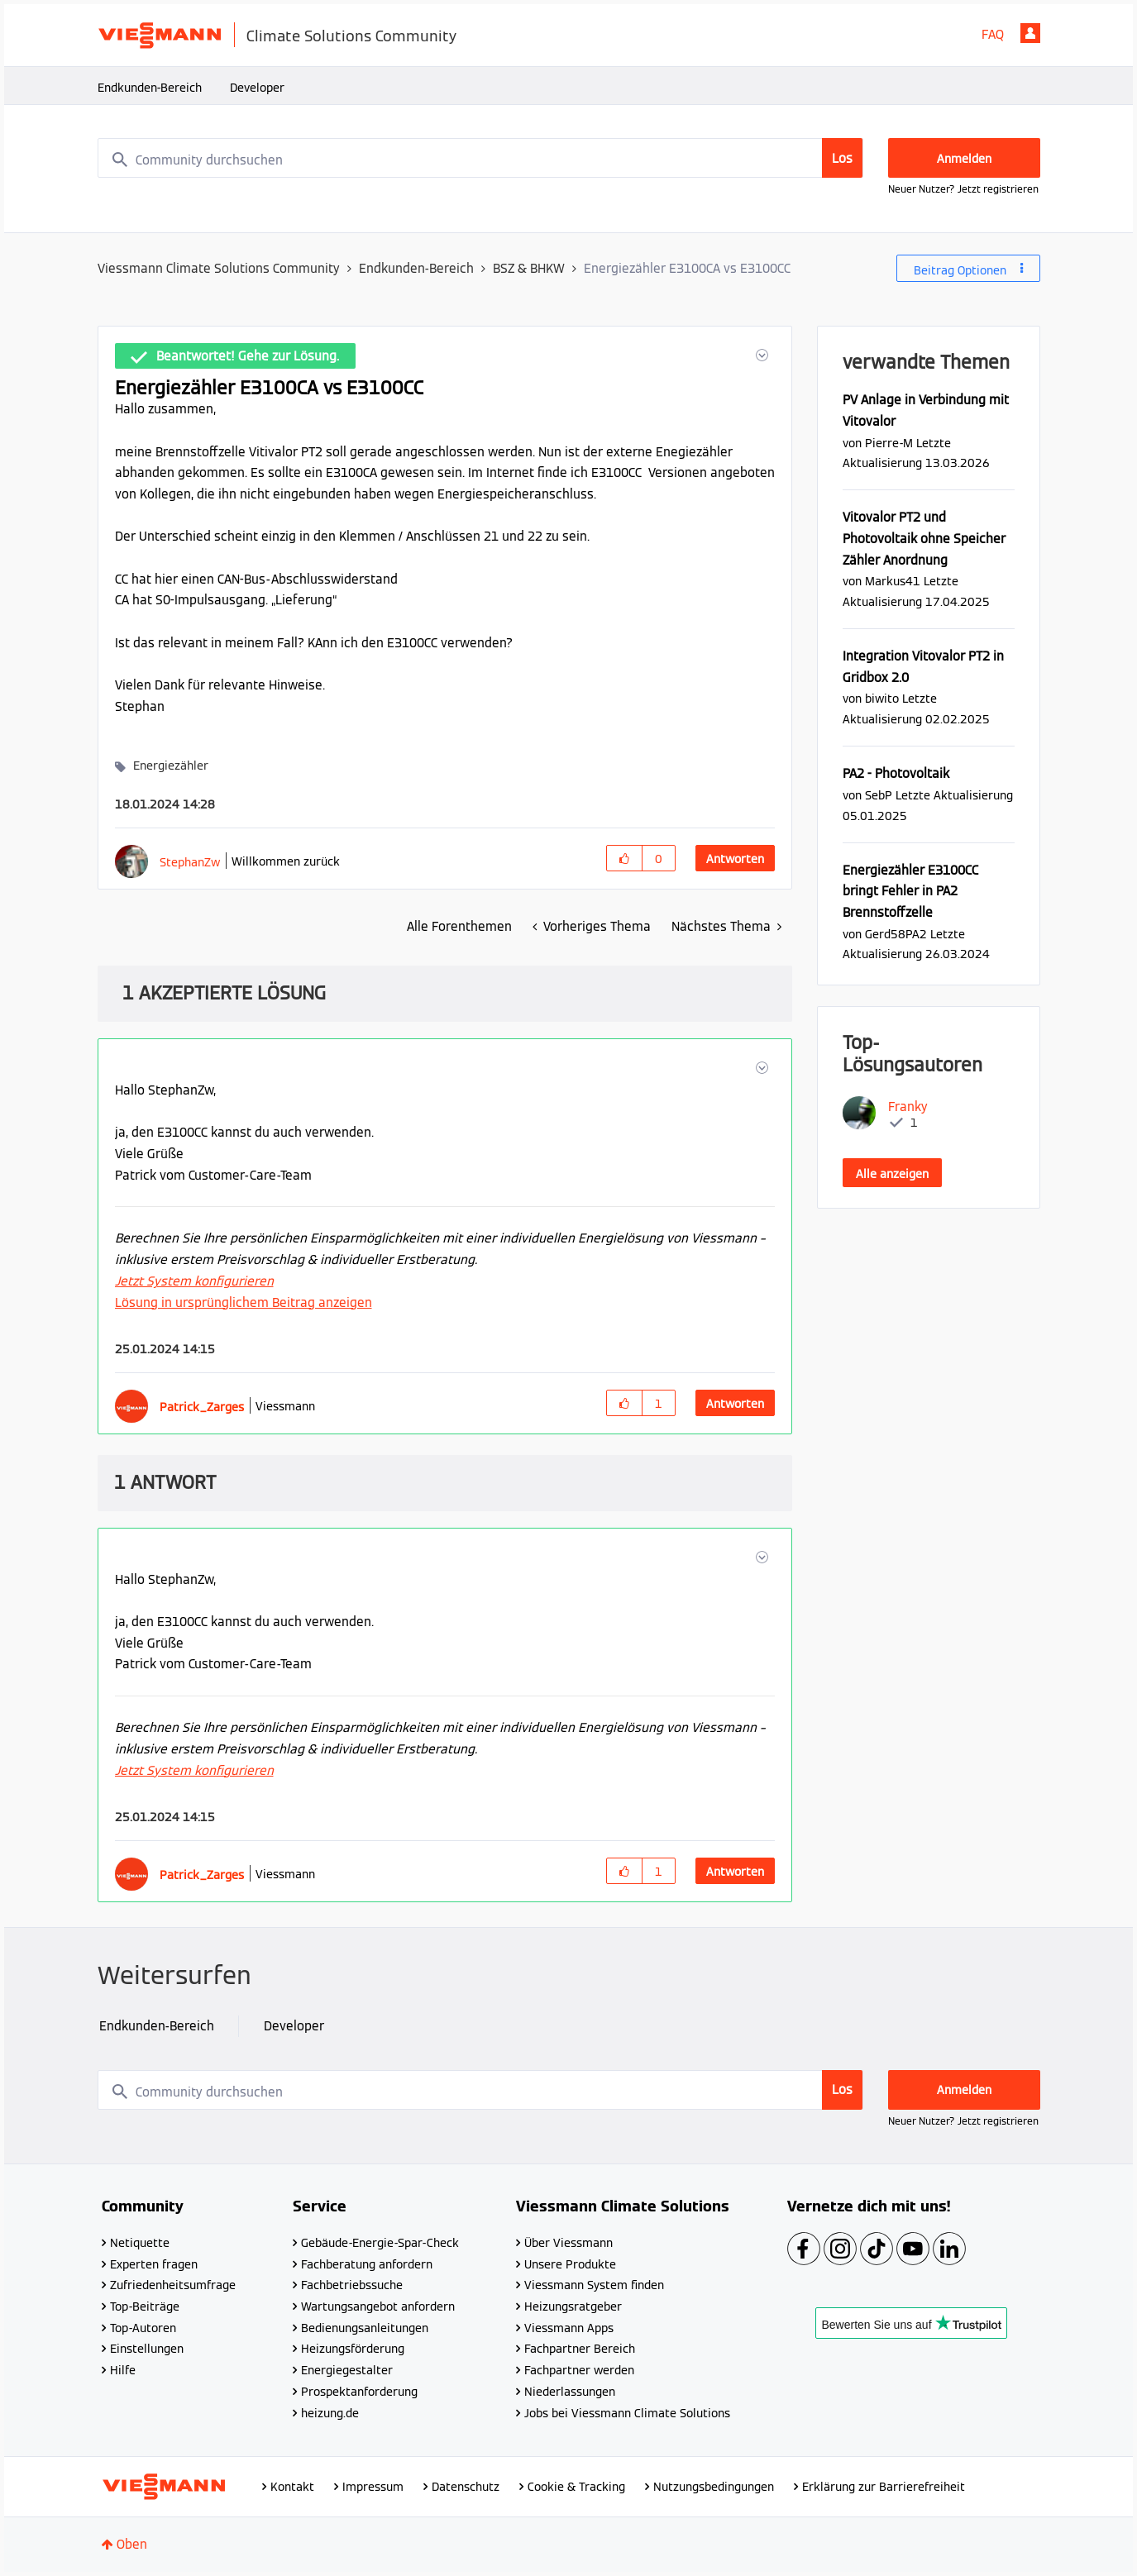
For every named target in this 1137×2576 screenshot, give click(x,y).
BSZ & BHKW (529, 268)
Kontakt (292, 2486)
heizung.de (330, 2413)
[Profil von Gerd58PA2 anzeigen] (896, 934)
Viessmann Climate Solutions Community (219, 268)
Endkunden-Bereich (150, 87)
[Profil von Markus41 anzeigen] (892, 581)
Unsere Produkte (570, 2264)
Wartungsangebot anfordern (378, 2306)
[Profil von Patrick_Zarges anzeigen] (202, 1406)
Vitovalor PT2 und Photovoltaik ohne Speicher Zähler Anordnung (924, 538)
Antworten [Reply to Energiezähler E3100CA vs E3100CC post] (735, 859)
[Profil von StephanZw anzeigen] (190, 862)
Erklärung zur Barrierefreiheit (883, 2486)
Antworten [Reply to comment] (735, 1403)
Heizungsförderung (352, 2348)
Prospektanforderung (359, 2391)
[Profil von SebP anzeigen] (878, 795)
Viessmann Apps (569, 2328)
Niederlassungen (569, 2391)
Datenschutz (465, 2486)
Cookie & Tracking (576, 2486)
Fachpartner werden (579, 2370)
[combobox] (480, 158)
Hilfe (123, 2370)
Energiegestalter (347, 2370)
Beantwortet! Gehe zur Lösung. (247, 356)
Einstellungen (147, 2348)
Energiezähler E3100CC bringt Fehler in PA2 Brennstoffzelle (910, 891)
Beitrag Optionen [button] (960, 270)
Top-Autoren (143, 2328)
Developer (257, 87)
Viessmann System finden (594, 2285)
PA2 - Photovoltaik (896, 773)
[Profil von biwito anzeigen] (882, 698)
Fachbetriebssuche (352, 2285)
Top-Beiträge (144, 2306)
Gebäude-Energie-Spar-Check (380, 2242)
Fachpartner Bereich (579, 2348)
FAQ (993, 34)
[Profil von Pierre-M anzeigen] (889, 443)
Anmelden (1030, 33)
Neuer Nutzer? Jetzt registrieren (963, 189)
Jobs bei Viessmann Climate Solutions (627, 2413)
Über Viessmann (568, 2242)
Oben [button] (132, 2544)
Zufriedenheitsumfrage (173, 2285)
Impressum (373, 2486)
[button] (760, 355)
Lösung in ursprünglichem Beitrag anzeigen (243, 1302)
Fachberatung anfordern (366, 2264)
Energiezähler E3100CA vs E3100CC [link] (687, 268)
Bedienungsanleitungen (364, 2328)
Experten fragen (154, 2264)
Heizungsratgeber (573, 2306)
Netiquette (140, 2242)
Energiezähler (170, 765)
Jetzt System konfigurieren (194, 1281)
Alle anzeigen (892, 1173)
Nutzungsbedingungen (713, 2486)
